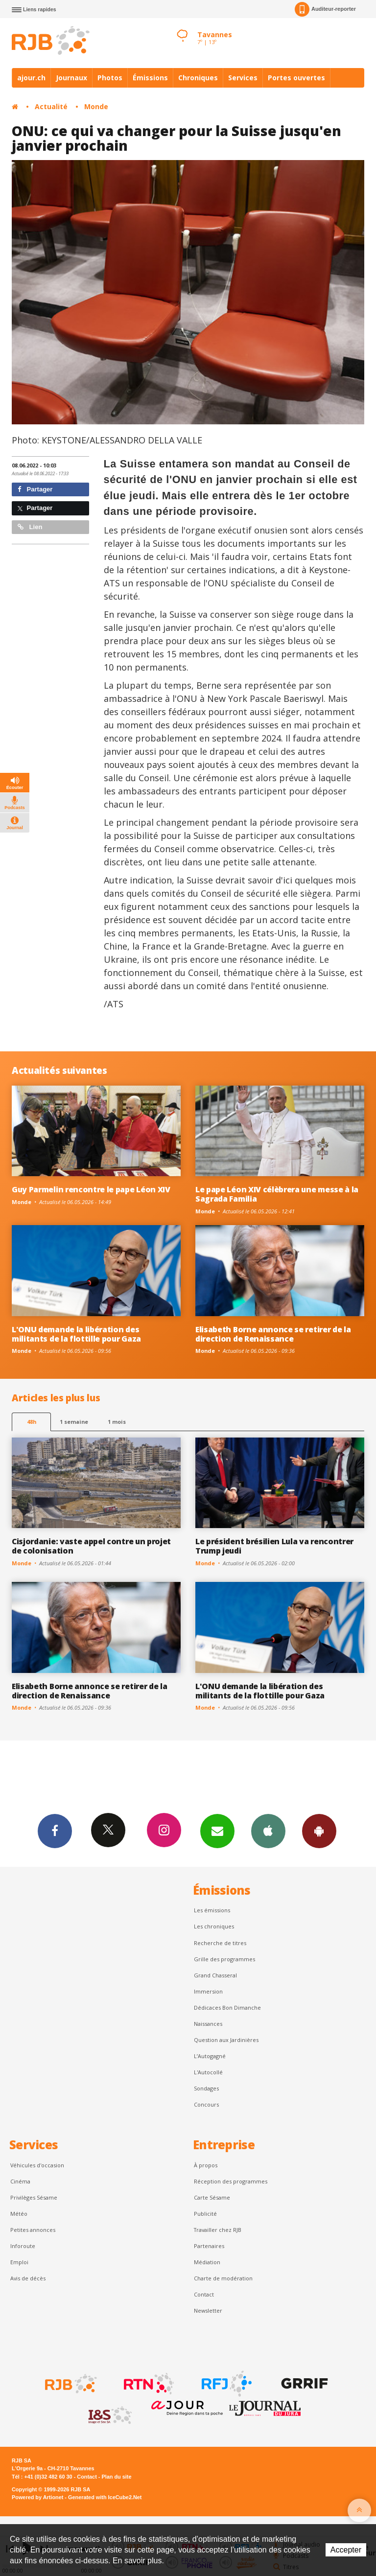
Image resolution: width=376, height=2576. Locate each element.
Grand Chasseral (215, 1975)
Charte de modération (223, 2278)
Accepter (345, 2550)
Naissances (208, 2023)
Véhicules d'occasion (37, 2165)
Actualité (51, 106)
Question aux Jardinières (226, 2040)
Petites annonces (32, 2230)
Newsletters (217, 1830)
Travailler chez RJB (217, 2230)
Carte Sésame (212, 2197)
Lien (30, 527)
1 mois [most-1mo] (117, 1421)
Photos (109, 77)
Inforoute (22, 2246)
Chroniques (198, 77)
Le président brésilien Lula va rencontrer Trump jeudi (274, 1546)
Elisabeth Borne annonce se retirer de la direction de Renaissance (273, 1334)
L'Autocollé (208, 2072)
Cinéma (20, 2181)
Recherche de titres (220, 1943)
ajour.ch (31, 77)
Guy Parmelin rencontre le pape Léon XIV (91, 1189)
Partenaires (209, 2246)
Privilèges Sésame (33, 2197)
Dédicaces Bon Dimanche (227, 2007)
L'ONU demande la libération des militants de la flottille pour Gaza (76, 1334)
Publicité (205, 2213)
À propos (205, 2165)
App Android (319, 1830)
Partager (35, 489)
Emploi (19, 2262)
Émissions (150, 77)
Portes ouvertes (296, 77)
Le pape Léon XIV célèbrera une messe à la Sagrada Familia (276, 1194)
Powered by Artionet (37, 2497)
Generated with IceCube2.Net (104, 2497)
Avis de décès (28, 2278)
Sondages (206, 2088)
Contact (204, 2294)
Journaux (71, 77)
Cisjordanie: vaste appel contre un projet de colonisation (91, 1546)
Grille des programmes (224, 1959)
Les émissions (212, 1910)
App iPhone (268, 1830)
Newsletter (208, 2310)
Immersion (208, 1991)
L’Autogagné (210, 2056)
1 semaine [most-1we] (74, 1421)
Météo (18, 2213)
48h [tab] (31, 1421)
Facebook (55, 1830)
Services (243, 77)
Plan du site (116, 2477)
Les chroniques (214, 1926)
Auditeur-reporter (325, 9)
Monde (96, 106)
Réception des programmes (230, 2181)
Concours (206, 2104)
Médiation (207, 2262)
